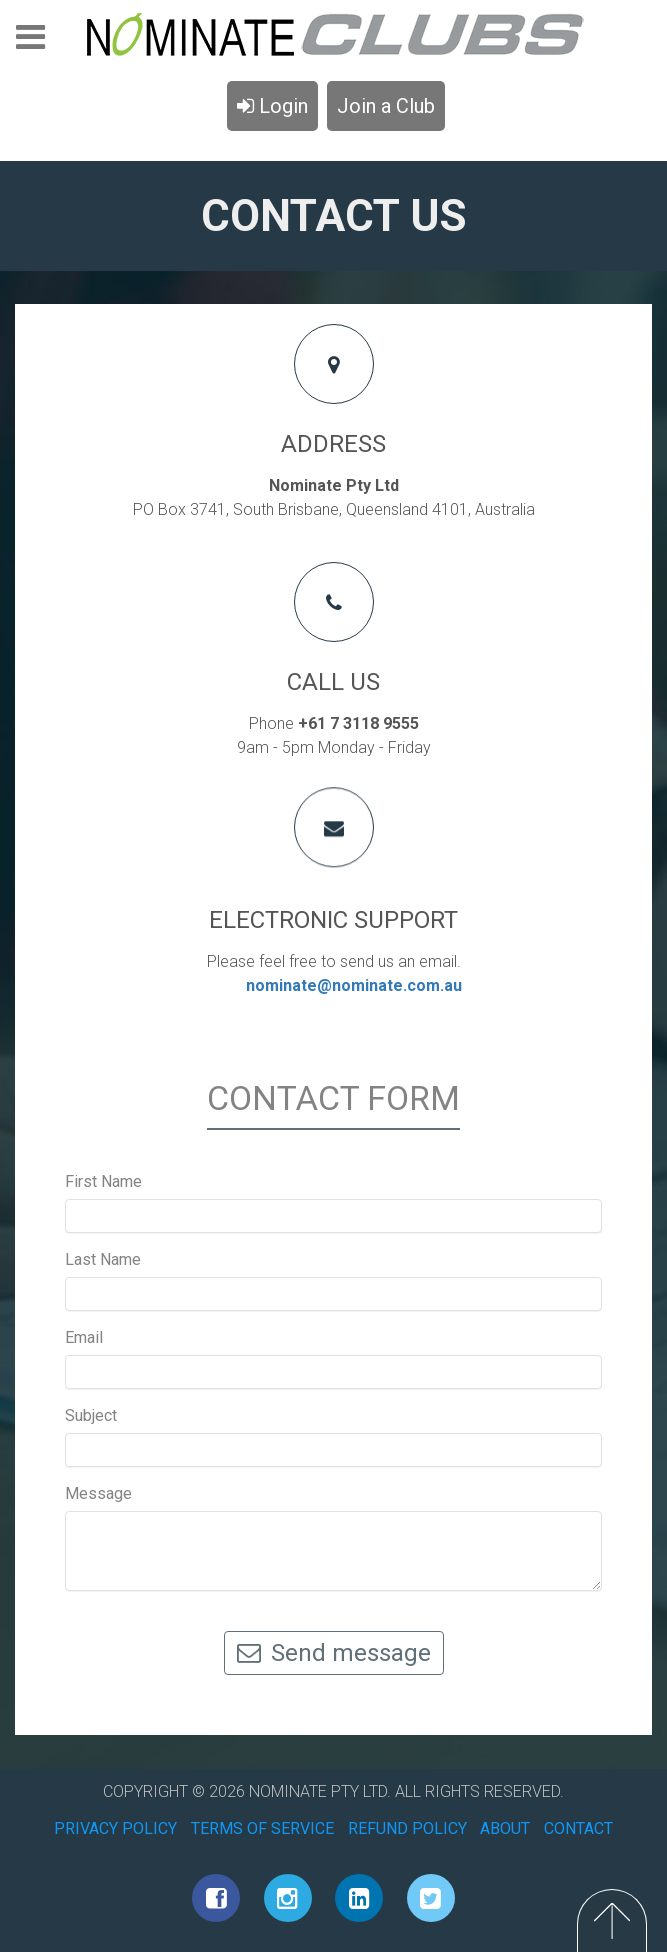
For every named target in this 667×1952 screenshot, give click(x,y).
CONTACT (578, 1828)
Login (272, 106)
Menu (30, 43)
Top (612, 1920)
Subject (91, 1415)
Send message (334, 1653)
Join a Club (386, 106)
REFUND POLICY (407, 1828)
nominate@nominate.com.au (354, 985)
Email (84, 1337)
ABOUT (505, 1828)
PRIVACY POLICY (115, 1828)
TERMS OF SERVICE (262, 1828)
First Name (103, 1181)
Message (98, 1493)
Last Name (103, 1259)
